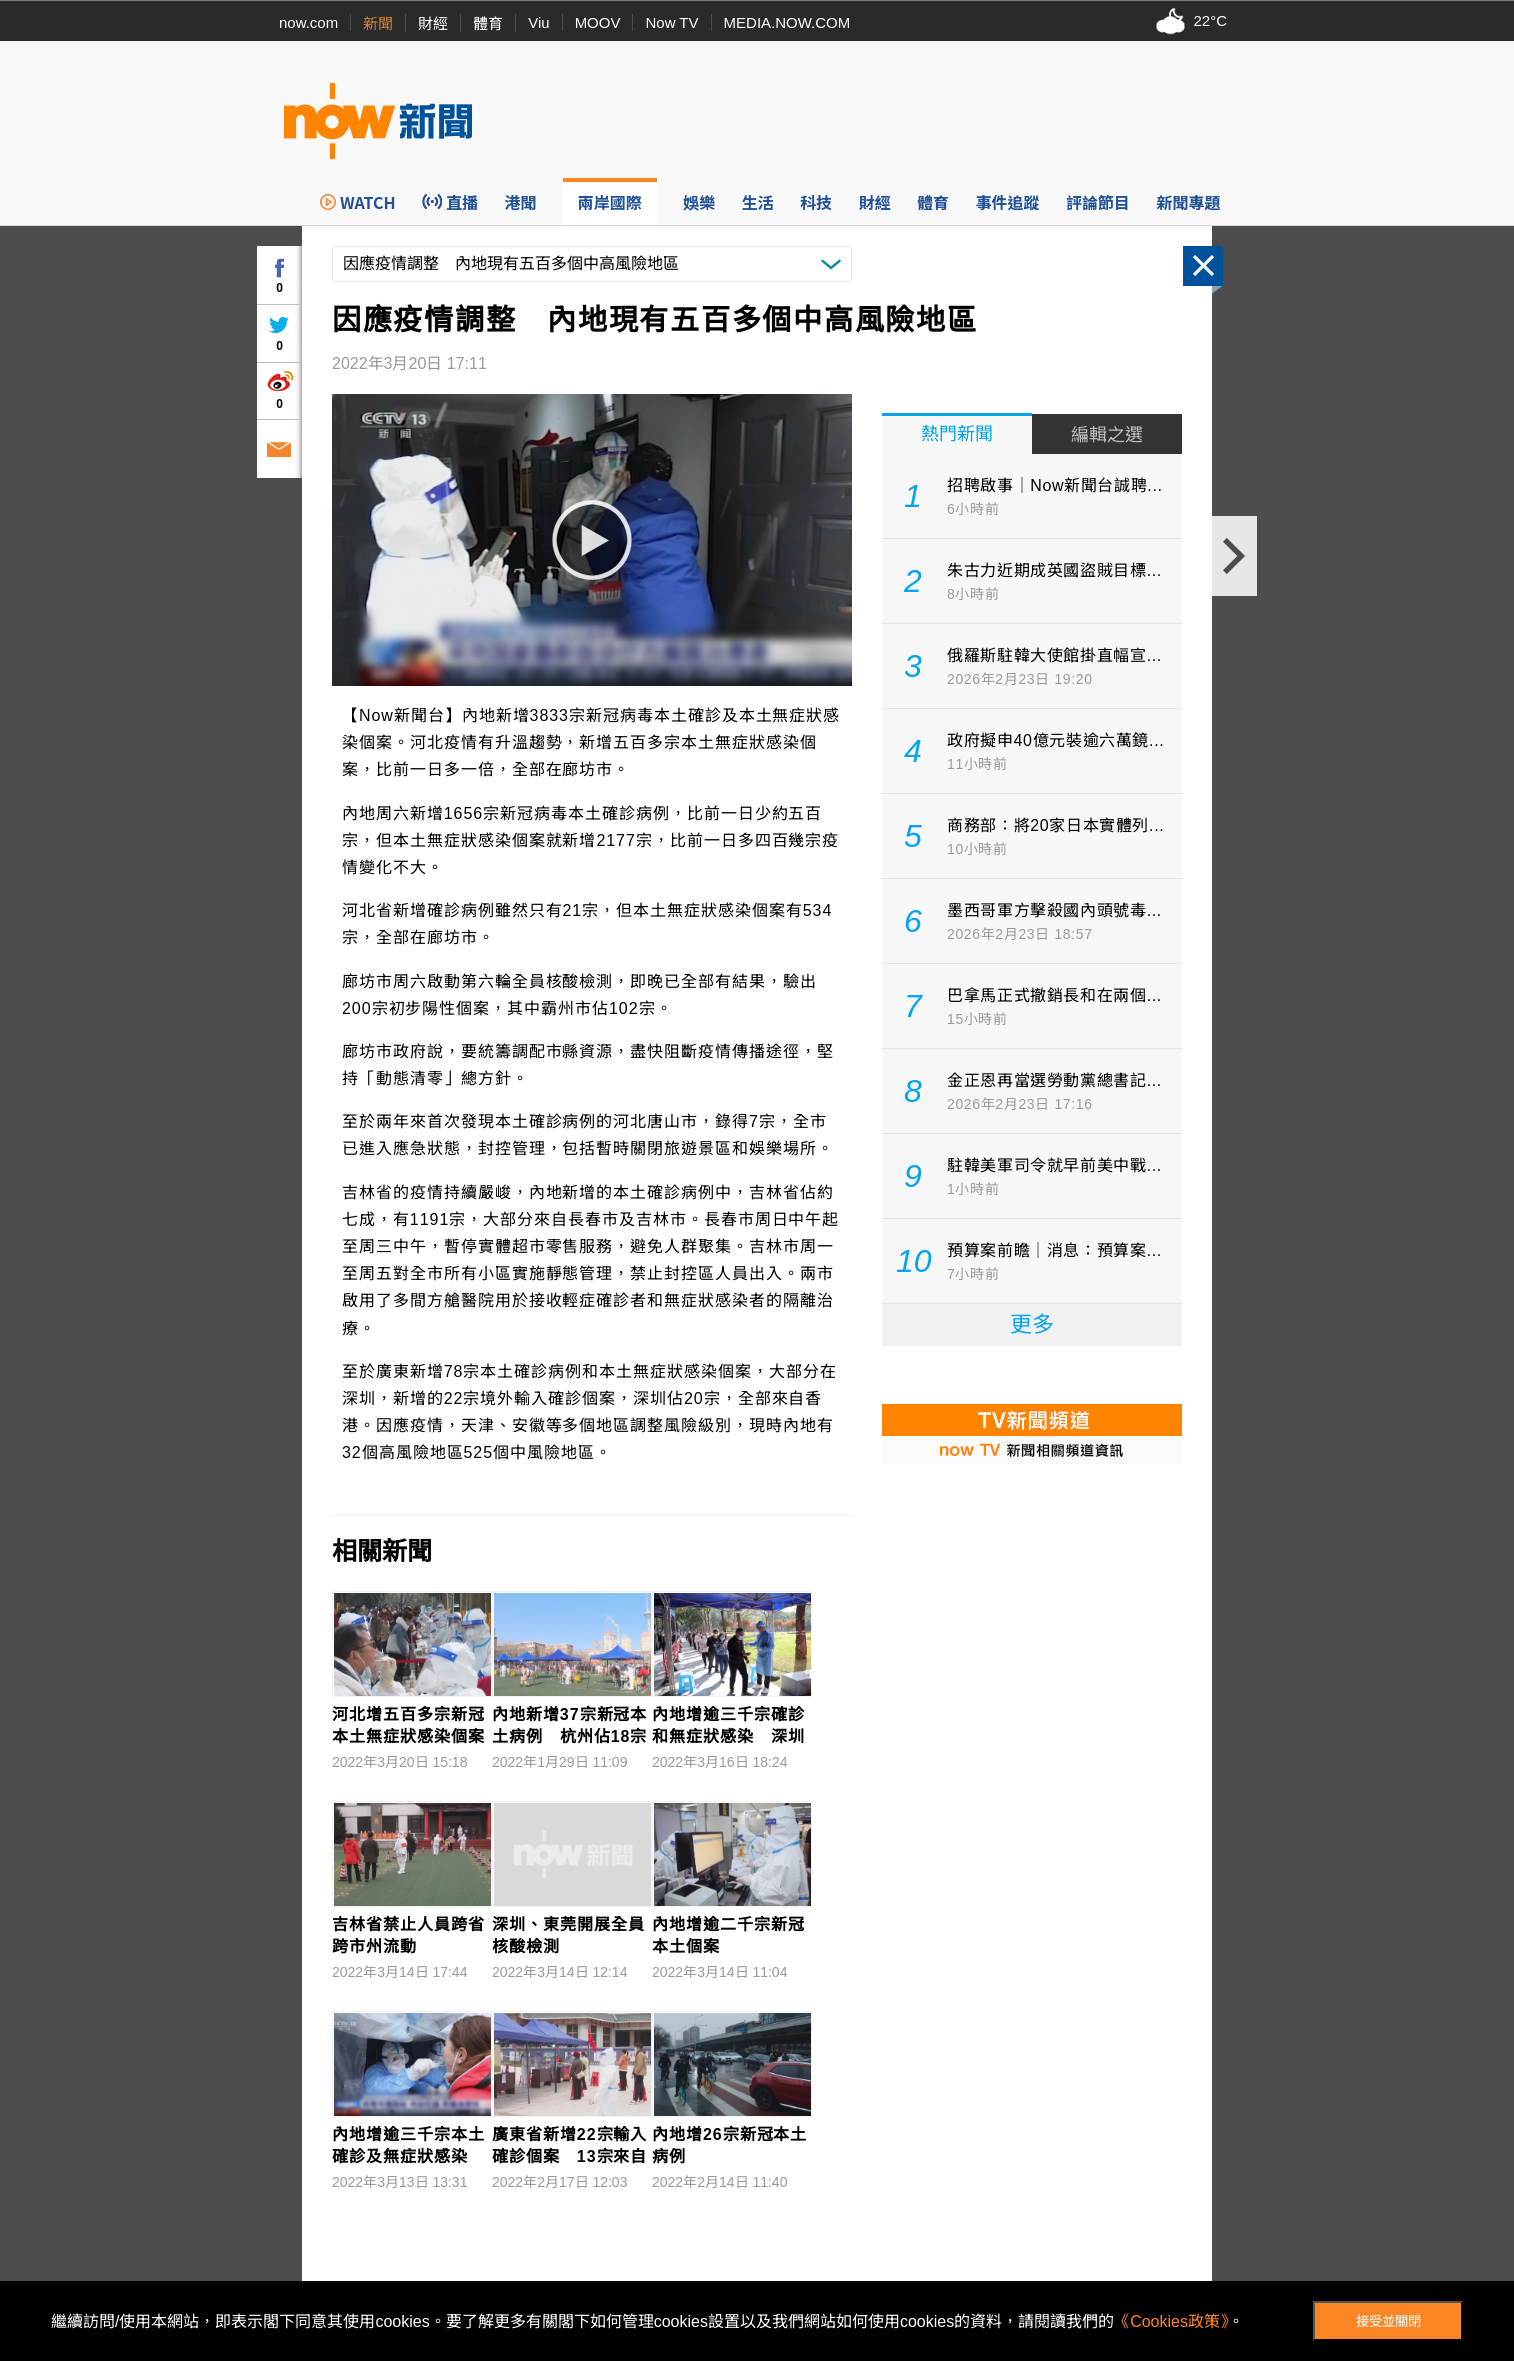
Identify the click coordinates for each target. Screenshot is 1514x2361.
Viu (538, 22)
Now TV (671, 22)
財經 (433, 23)
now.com (308, 22)
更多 (1032, 1324)
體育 (488, 23)
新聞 (378, 23)
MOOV (598, 22)
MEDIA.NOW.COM (787, 22)
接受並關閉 (1388, 2321)
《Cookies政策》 (1171, 2321)
